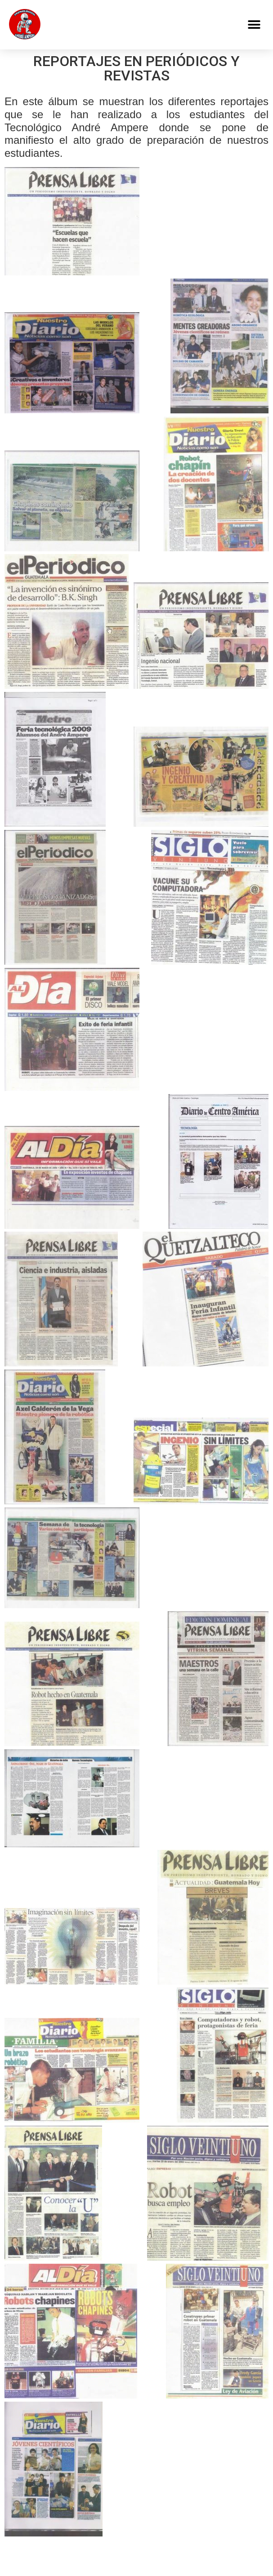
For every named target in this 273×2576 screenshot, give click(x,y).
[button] (254, 25)
